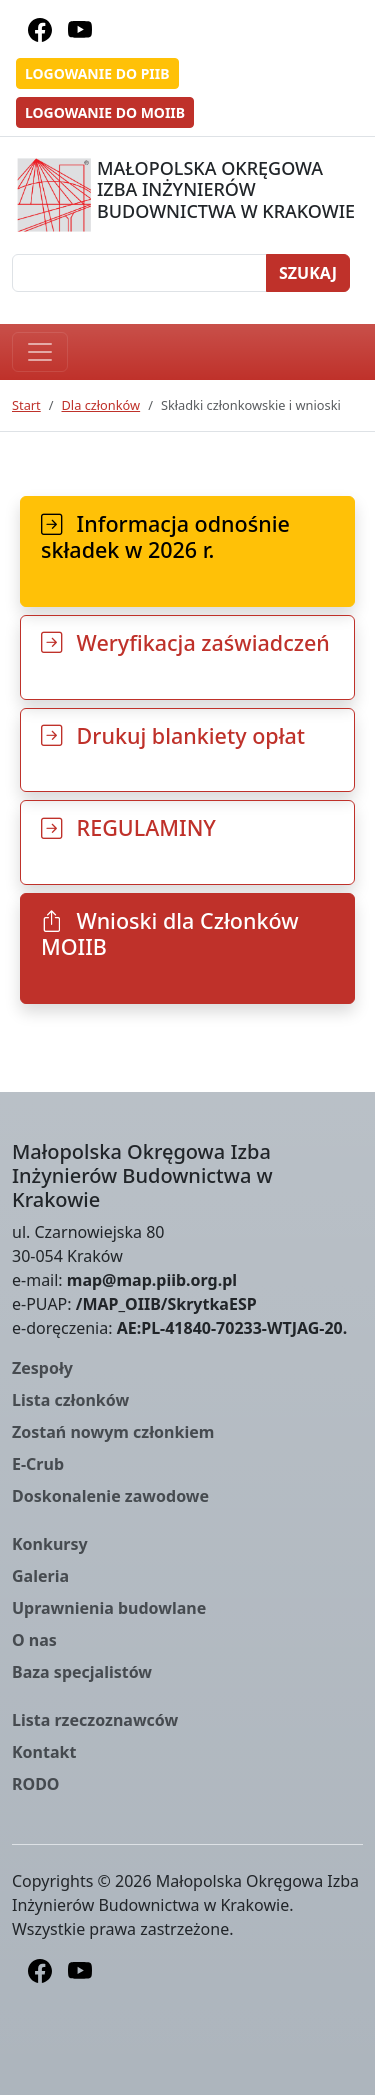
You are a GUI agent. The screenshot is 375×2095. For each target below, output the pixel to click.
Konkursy (50, 1544)
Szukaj (308, 273)
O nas (34, 1640)
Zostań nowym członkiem (113, 1432)
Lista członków (70, 1400)
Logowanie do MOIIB (105, 112)
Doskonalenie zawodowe (110, 1496)
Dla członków (101, 405)
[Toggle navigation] (40, 352)
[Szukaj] (139, 273)
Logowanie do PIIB (97, 73)
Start (26, 405)
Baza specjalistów (82, 1672)
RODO (36, 1784)
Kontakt (44, 1752)
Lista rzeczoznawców (95, 1720)
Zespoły (42, 1368)
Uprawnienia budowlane (109, 1608)
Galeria (40, 1576)
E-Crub (38, 1464)
